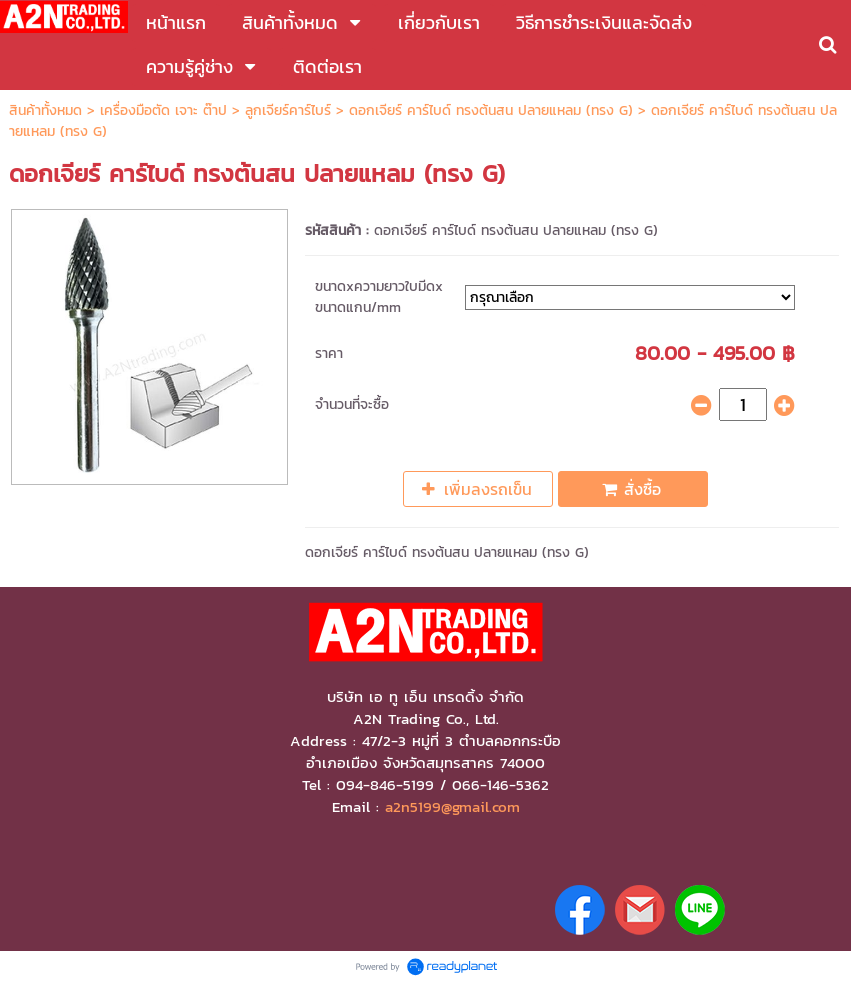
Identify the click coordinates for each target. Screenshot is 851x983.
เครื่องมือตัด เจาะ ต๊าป (163, 110)
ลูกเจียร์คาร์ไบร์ (288, 110)
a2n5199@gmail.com (452, 807)
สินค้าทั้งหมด (45, 110)
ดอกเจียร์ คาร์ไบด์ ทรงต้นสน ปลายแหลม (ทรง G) (491, 110)
